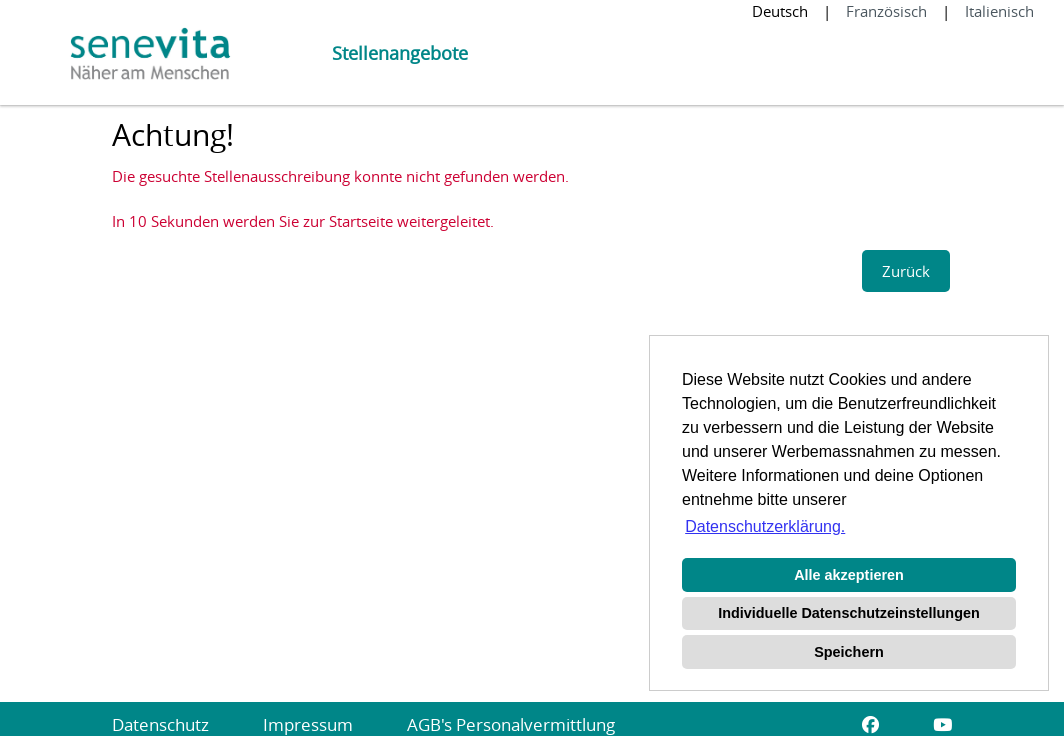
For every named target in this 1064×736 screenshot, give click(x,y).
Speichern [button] (849, 652)
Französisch (886, 11)
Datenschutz (160, 724)
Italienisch (999, 11)
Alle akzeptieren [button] (849, 575)
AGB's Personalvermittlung (511, 724)
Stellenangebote (400, 53)
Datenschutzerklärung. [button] (765, 526)
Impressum (308, 724)
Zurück (906, 271)
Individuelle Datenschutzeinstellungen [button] (848, 613)
